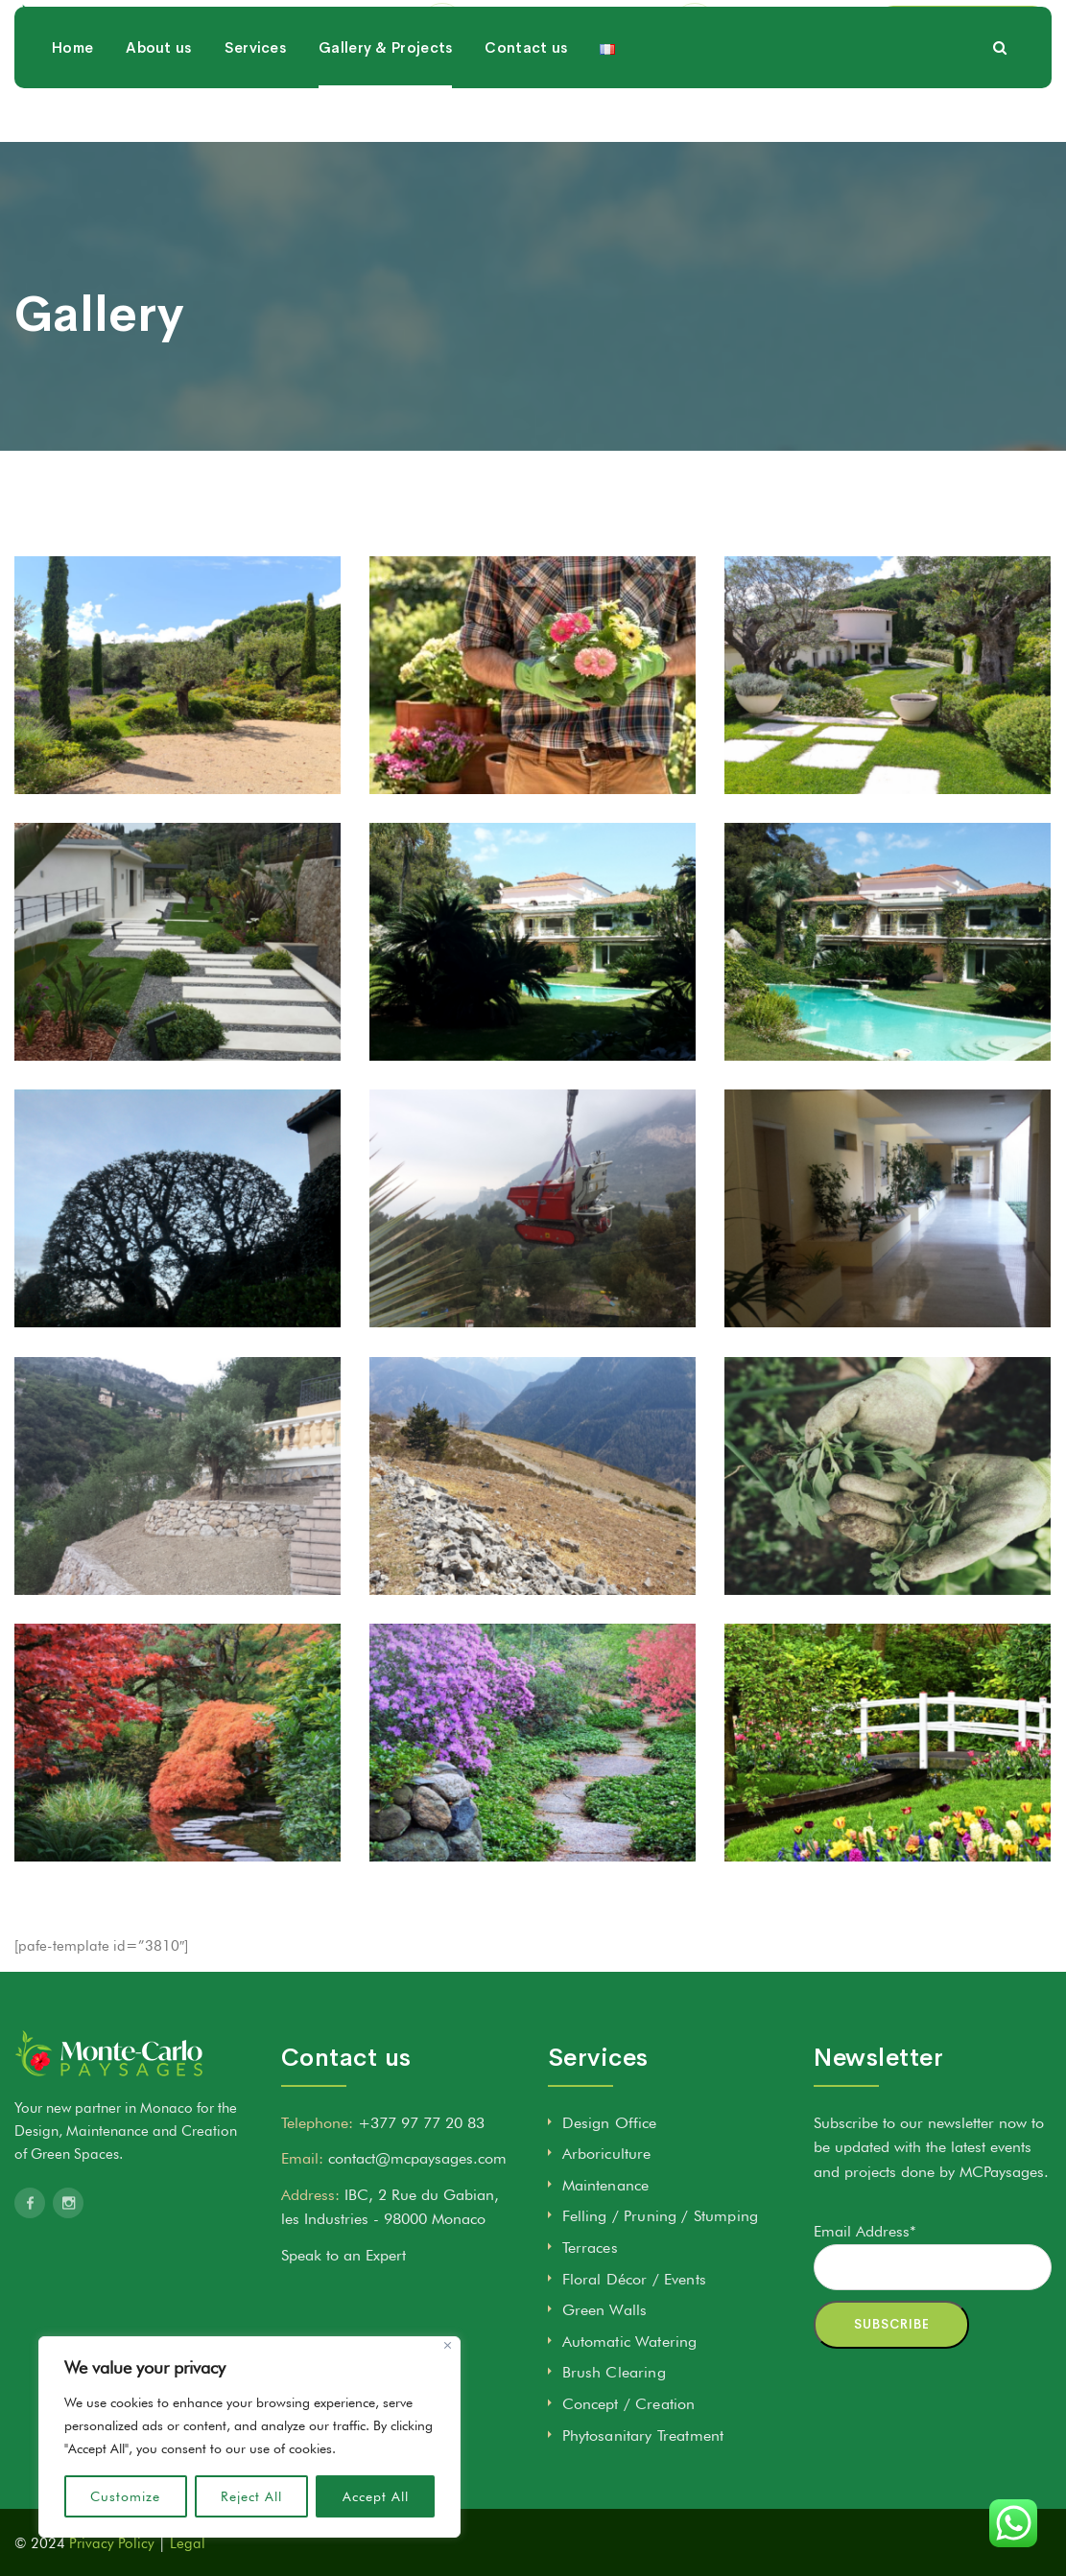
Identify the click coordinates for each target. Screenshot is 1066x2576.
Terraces (590, 2247)
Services (255, 135)
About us (158, 135)
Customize (125, 2496)
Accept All (376, 2496)
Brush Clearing (614, 2372)
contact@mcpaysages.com (558, 56)
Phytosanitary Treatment (643, 2435)
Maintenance (606, 2185)
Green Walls (605, 2310)
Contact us (526, 135)
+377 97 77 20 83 (785, 56)
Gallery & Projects (385, 135)
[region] (249, 2437)
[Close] (447, 2345)
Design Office (609, 2123)
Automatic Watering (630, 2341)
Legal (187, 2543)
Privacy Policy (111, 2543)
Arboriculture (606, 2153)
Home (72, 135)
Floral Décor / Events (634, 2279)
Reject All (251, 2496)
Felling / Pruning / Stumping (660, 2216)
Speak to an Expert (343, 2255)
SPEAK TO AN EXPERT (962, 47)
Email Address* (865, 2231)
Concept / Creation (629, 2404)
